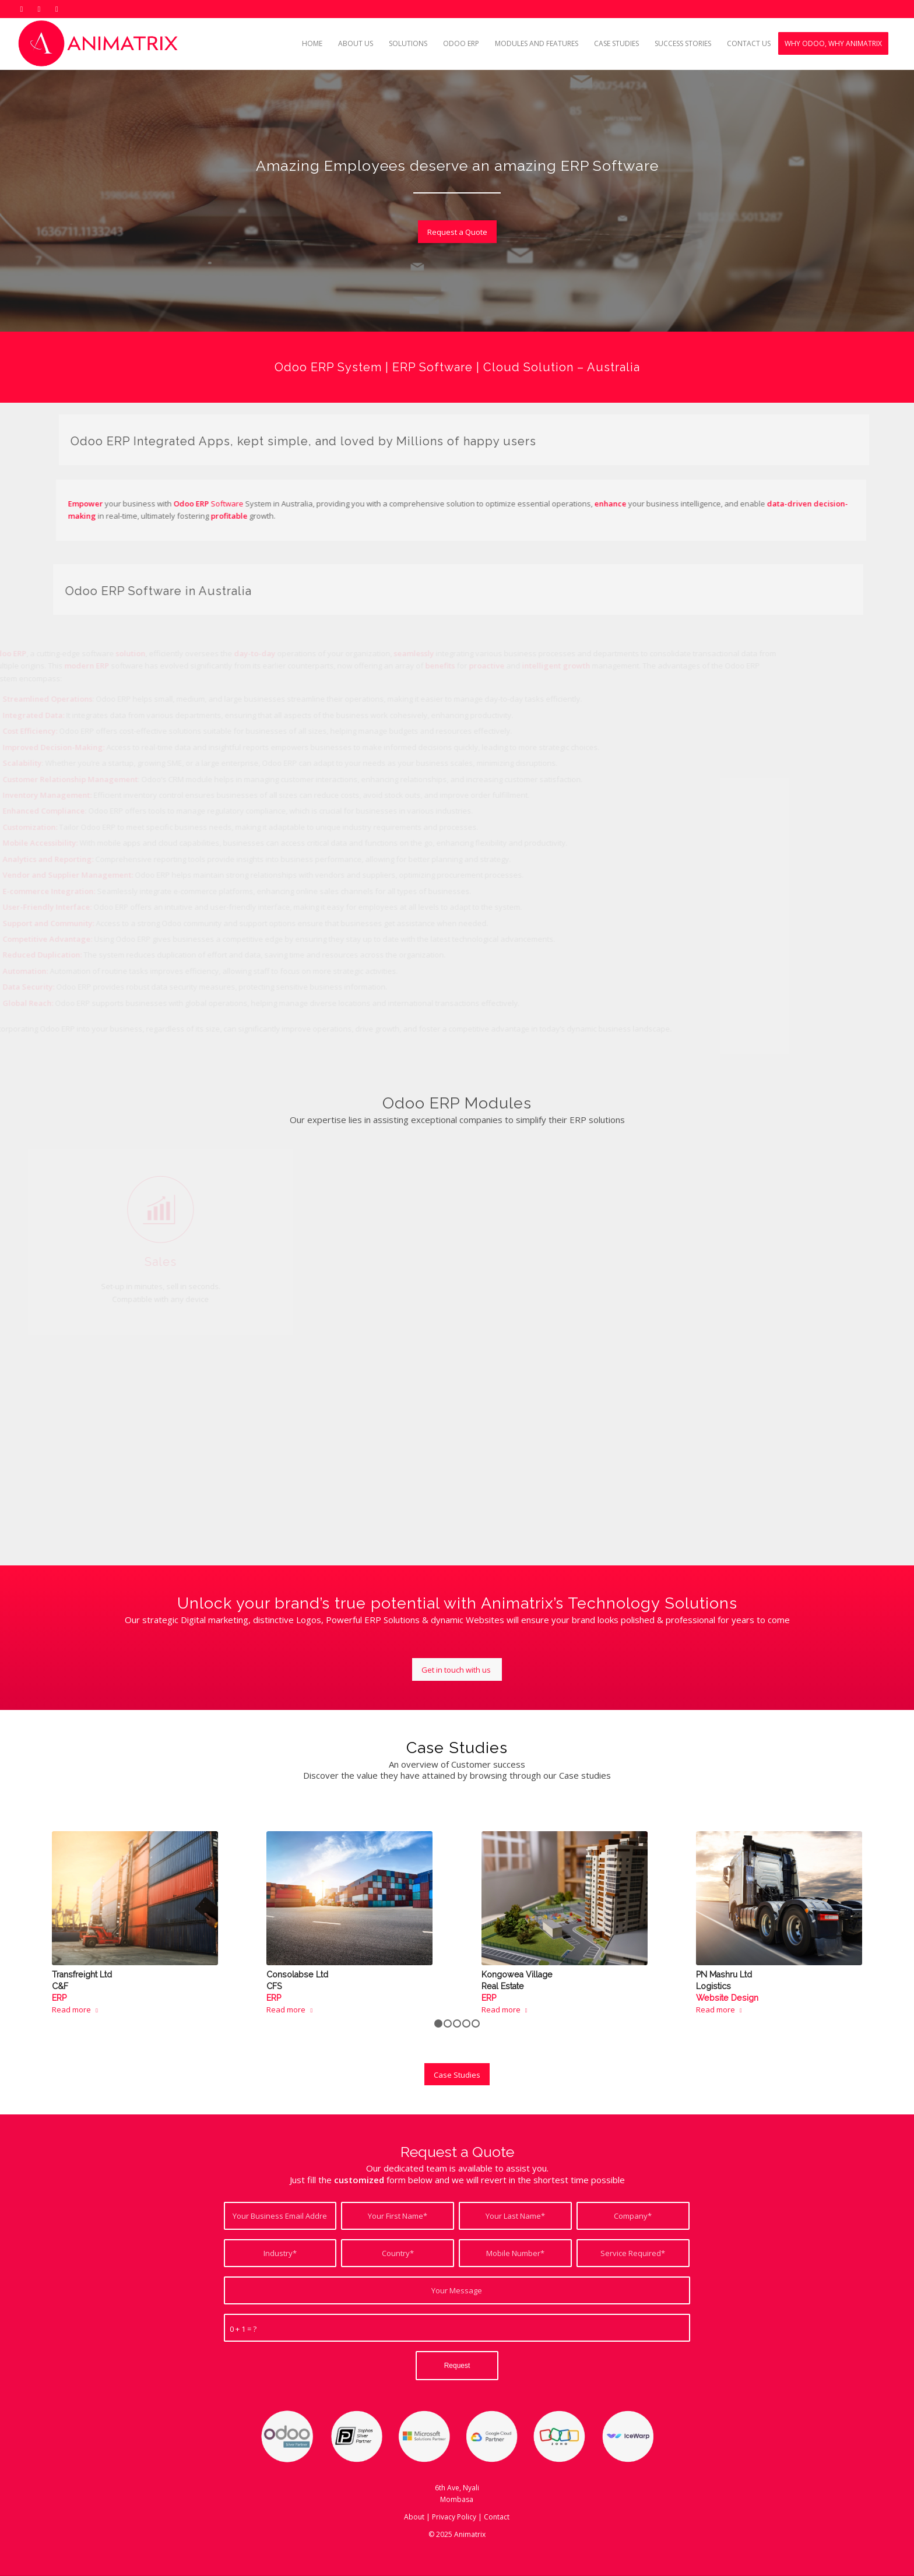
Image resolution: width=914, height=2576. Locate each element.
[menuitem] (312, 43)
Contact (496, 2517)
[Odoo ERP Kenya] (99, 43)
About (414, 2517)
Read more (77, 2009)
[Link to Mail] (56, 8)
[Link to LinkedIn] (38, 8)
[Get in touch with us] (457, 1669)
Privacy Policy (454, 2517)
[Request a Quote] (464, 231)
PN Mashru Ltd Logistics (727, 1986)
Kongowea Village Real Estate (517, 1986)
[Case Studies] (457, 2074)
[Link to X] (21, 8)
